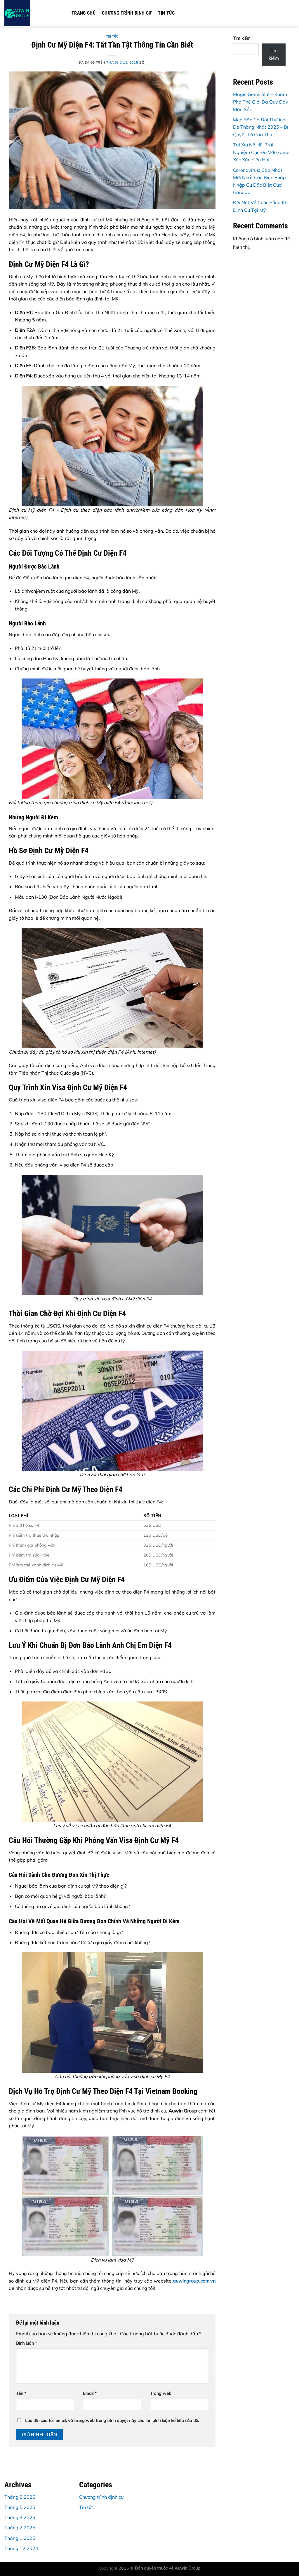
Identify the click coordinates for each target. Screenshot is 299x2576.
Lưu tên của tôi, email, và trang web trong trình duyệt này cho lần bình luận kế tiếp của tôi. (112, 2420)
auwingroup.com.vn (194, 2281)
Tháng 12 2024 (21, 2548)
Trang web (160, 2393)
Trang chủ (83, 13)
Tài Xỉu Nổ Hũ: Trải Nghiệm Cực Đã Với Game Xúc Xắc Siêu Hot (261, 152)
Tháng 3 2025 (19, 2517)
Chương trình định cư (127, 13)
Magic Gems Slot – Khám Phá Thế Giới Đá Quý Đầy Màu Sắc (260, 101)
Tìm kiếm (242, 38)
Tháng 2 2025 (19, 2527)
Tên (21, 2393)
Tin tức (166, 13)
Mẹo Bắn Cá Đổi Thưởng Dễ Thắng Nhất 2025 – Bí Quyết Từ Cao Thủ (260, 127)
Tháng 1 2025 (19, 2538)
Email (90, 2393)
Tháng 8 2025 (19, 2497)
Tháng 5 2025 (19, 2507)
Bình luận (26, 2343)
